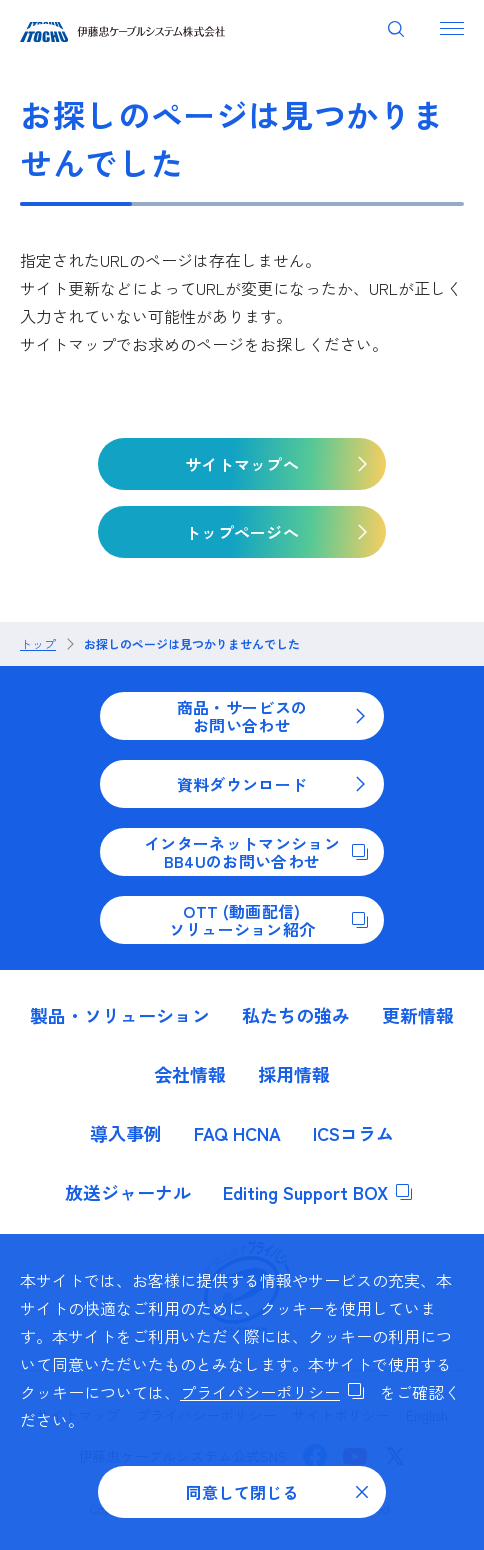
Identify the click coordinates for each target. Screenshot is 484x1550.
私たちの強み (296, 1015)
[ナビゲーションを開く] (452, 28)
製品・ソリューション (120, 1015)
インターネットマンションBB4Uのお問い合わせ (256, 852)
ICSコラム (353, 1133)
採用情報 (294, 1074)
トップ (38, 644)
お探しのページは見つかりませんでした (192, 644)
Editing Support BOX (317, 1192)
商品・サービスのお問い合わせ (272, 716)
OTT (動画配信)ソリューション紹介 (268, 920)
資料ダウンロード (272, 784)
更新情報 (418, 1015)
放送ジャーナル (128, 1192)
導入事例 (126, 1133)
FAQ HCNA (237, 1133)
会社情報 (190, 1074)
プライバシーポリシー (272, 1392)
